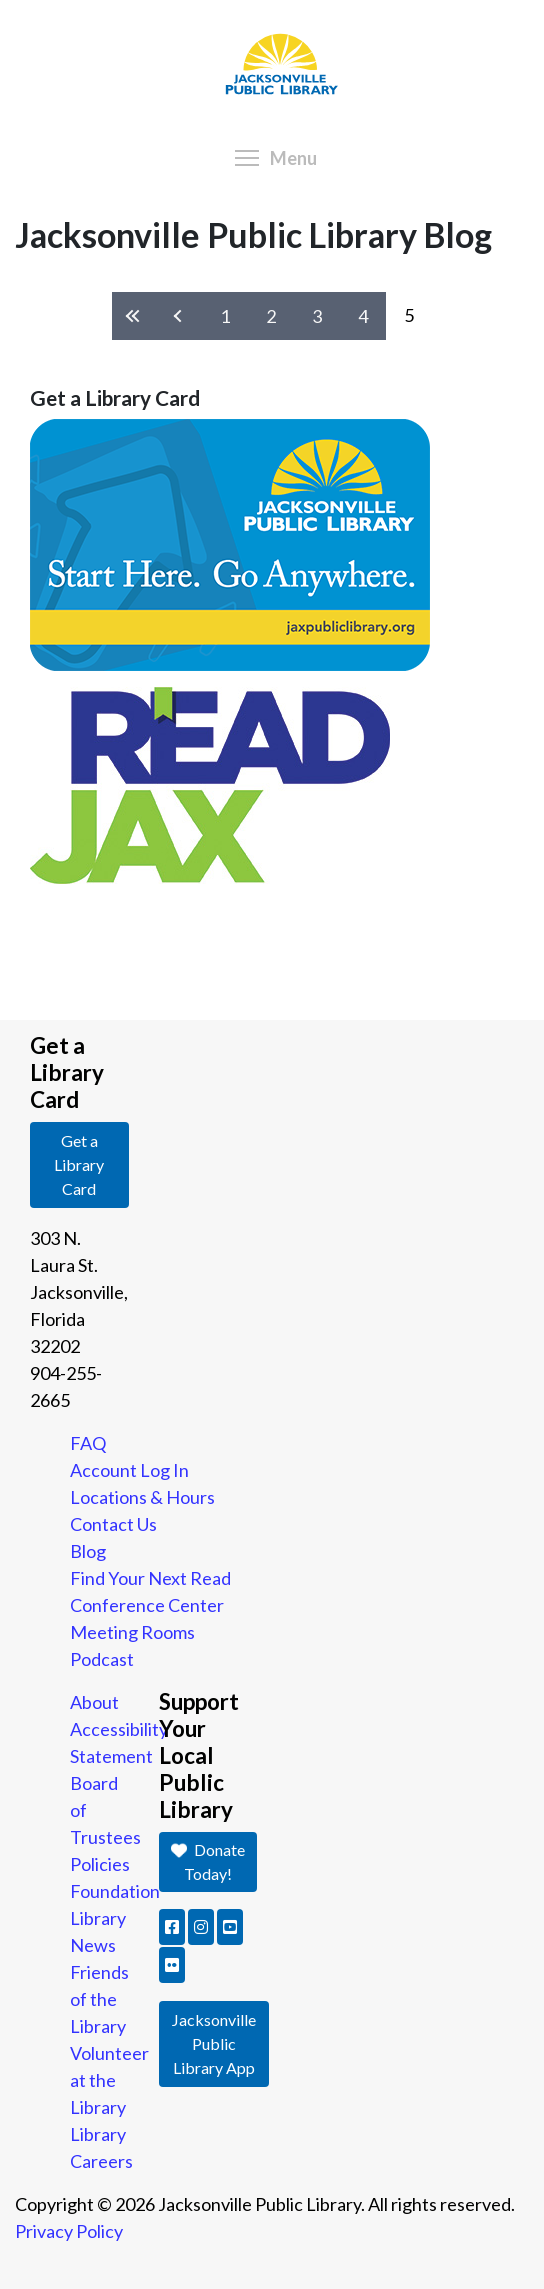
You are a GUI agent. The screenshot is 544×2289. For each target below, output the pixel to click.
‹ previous (179, 316)
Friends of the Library (99, 1999)
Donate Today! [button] (208, 1861)
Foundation (115, 1891)
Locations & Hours (142, 1497)
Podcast (102, 1659)
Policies (100, 1864)
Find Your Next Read (150, 1578)
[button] (172, 1927)
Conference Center (147, 1605)
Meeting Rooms (132, 1632)
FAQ (88, 1443)
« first (134, 316)
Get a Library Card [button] (79, 1164)
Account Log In (129, 1470)
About (94, 1702)
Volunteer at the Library (109, 2080)
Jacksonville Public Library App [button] (214, 2043)
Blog (88, 1551)
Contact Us (113, 1524)
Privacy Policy (69, 2231)
